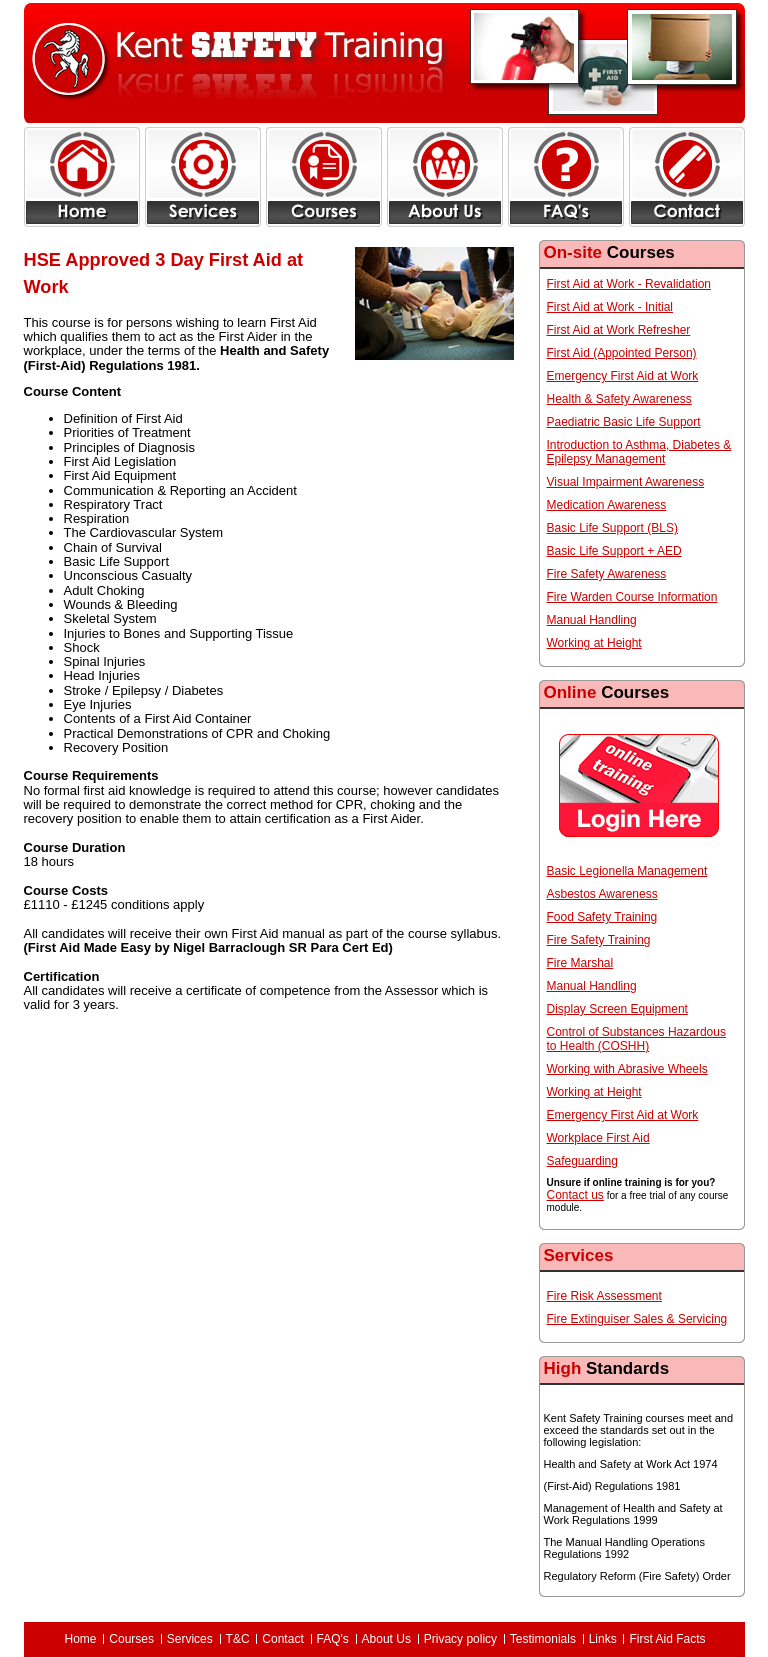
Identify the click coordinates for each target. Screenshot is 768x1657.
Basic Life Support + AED (614, 551)
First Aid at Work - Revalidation (629, 284)
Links (603, 1639)
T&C (238, 1639)
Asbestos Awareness (602, 894)
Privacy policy (460, 1639)
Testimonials (543, 1639)
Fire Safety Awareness (607, 574)
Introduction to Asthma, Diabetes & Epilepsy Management (639, 452)
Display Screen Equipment (617, 1009)
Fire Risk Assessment (604, 1296)
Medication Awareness (607, 505)
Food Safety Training (602, 917)
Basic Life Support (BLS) (612, 528)
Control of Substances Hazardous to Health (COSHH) (636, 1039)
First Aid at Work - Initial (610, 307)
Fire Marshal (580, 963)
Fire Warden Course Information (632, 597)
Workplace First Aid (598, 1138)
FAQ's (333, 1639)
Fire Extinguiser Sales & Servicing (637, 1319)
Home (81, 1639)
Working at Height (594, 643)
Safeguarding (582, 1161)
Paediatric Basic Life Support (624, 422)
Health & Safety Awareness (619, 399)
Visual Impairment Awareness (626, 482)
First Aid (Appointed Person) (622, 353)
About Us (386, 1639)
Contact (282, 1639)
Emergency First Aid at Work (623, 376)
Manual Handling (592, 620)
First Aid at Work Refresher (619, 330)
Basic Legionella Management (627, 871)
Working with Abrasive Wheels (627, 1069)
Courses (131, 1639)
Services (190, 1639)
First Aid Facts (667, 1639)
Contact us (575, 1195)
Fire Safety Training (599, 940)
